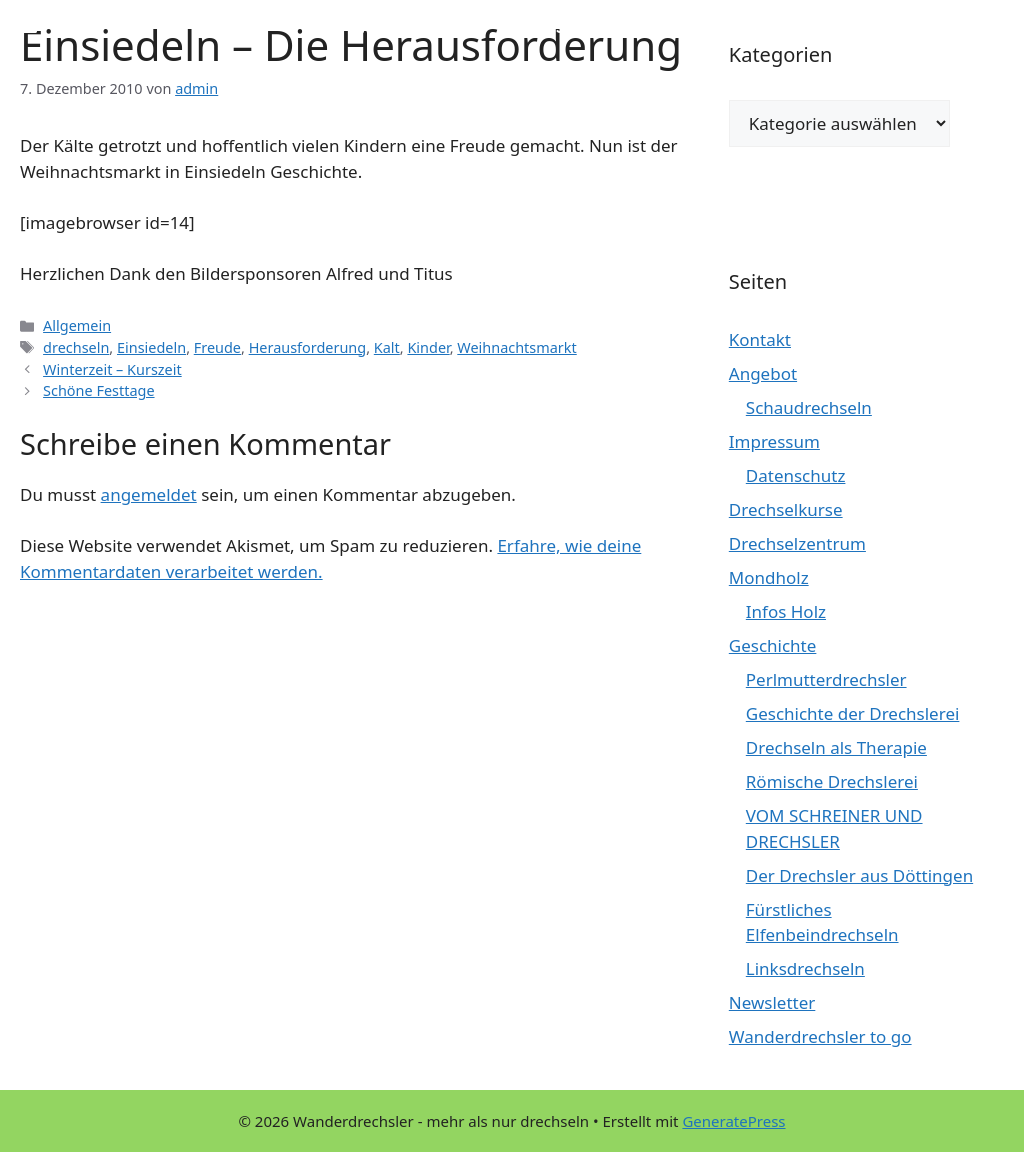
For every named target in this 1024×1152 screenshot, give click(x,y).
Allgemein (77, 325)
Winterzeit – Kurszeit (112, 369)
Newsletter (772, 1002)
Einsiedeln (151, 347)
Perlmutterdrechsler (826, 679)
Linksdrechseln (805, 968)
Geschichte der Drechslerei (853, 713)
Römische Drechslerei (832, 781)
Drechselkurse (786, 509)
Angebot (763, 373)
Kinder (428, 347)
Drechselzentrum (797, 543)
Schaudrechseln (809, 407)
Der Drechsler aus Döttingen (859, 875)
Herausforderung (308, 347)
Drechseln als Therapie (836, 747)
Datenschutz (796, 475)
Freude (217, 347)
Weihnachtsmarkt (516, 347)
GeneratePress (733, 1121)
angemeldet (149, 494)
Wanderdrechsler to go (820, 1036)
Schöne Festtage (98, 390)
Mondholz (769, 577)
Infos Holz (786, 611)
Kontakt (760, 339)
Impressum (774, 441)
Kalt (387, 347)
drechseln (76, 347)
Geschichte (773, 645)
